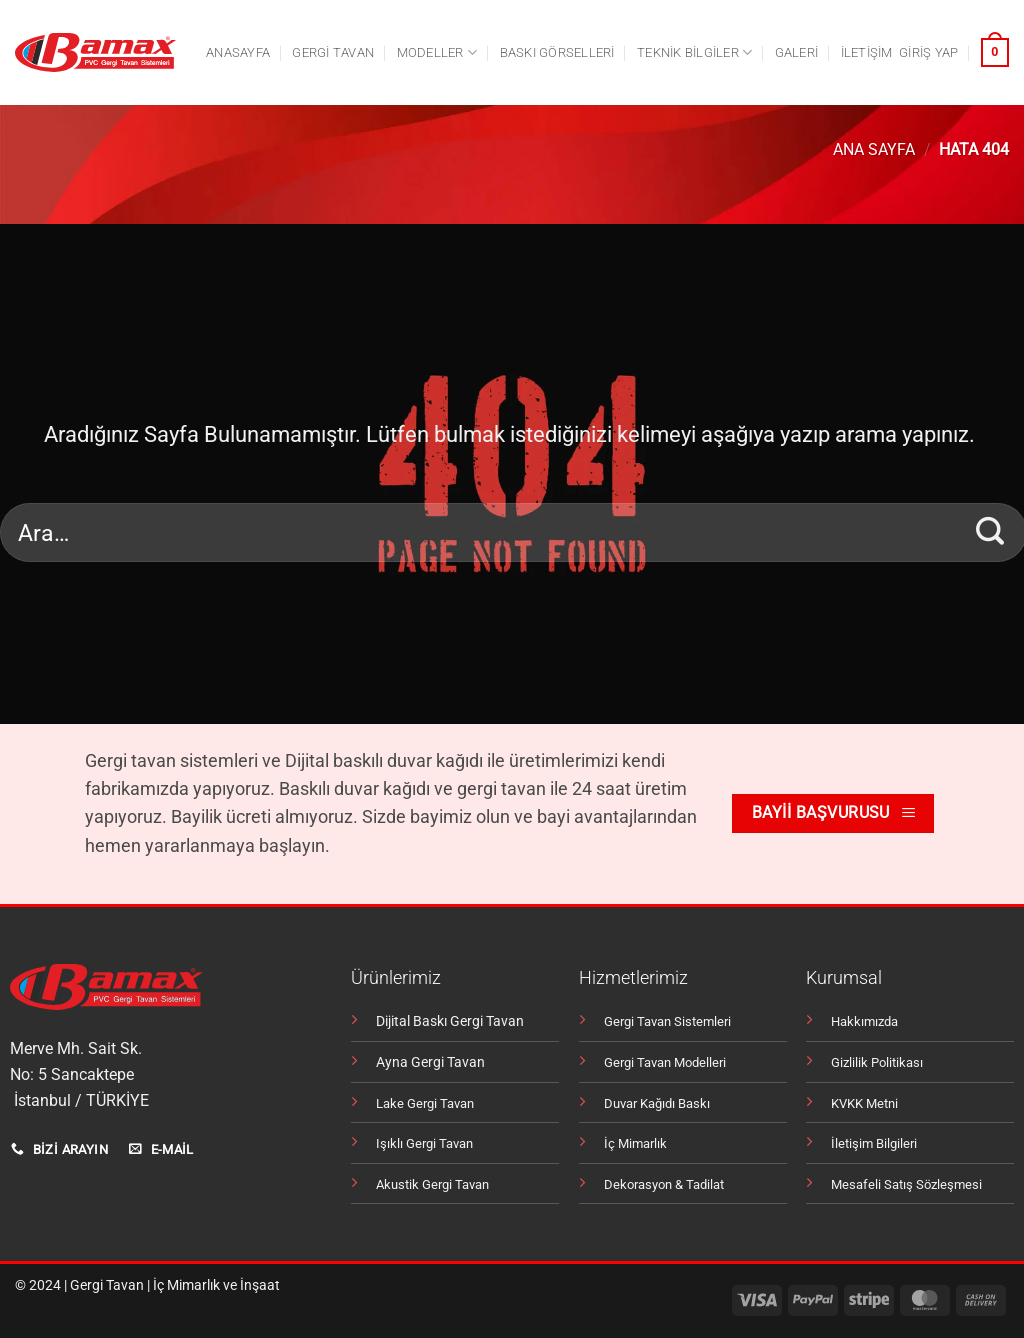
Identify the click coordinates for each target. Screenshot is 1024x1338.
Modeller (437, 52)
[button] (928, 53)
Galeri (797, 52)
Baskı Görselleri (557, 52)
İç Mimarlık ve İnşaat (216, 1285)
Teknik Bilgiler (694, 52)
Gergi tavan (333, 52)
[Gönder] (990, 532)
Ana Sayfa (874, 149)
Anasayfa (238, 52)
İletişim (867, 52)
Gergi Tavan (107, 1285)
